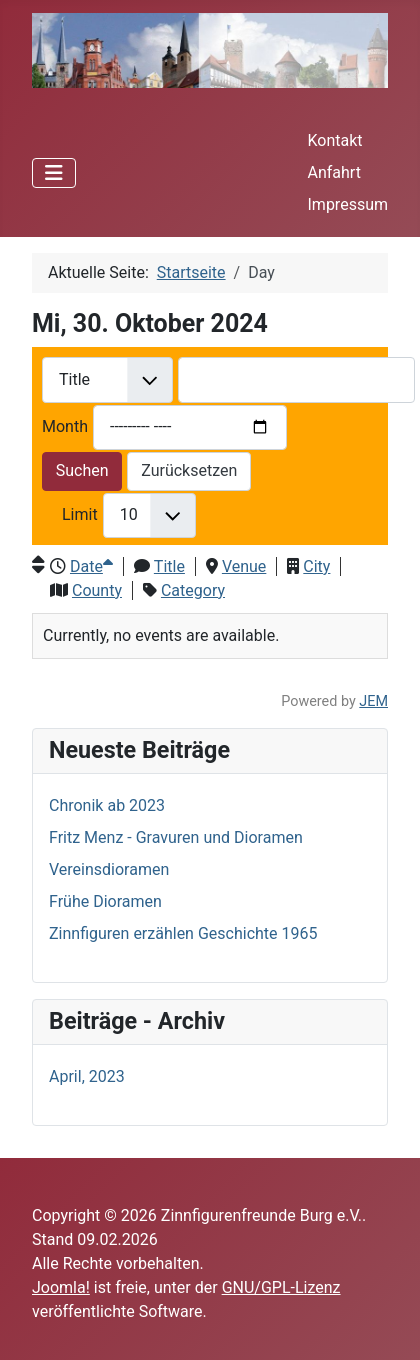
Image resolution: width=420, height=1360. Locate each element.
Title (169, 566)
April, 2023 (87, 1076)
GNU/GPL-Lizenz (281, 1287)
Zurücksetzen (189, 470)
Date (91, 566)
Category (193, 590)
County (97, 590)
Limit (80, 514)
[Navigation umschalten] (54, 173)
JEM (373, 701)
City (316, 566)
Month (65, 426)
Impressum (348, 204)
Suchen (82, 470)
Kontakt (335, 140)
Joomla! (61, 1287)
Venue (244, 566)
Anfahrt (334, 172)
